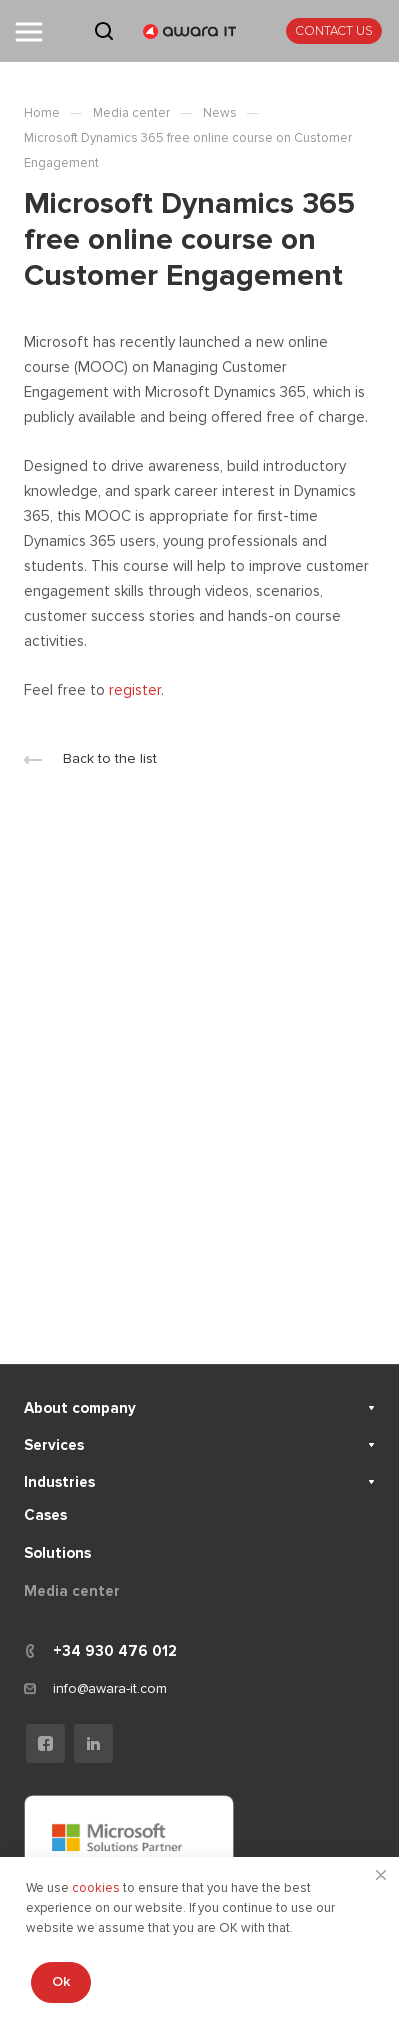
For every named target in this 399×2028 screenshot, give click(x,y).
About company (80, 1408)
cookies (97, 1888)
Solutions (57, 1553)
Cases (45, 1515)
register (135, 690)
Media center (72, 1591)
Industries (59, 1482)
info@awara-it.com (110, 1688)
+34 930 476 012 (115, 1651)
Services (54, 1445)
